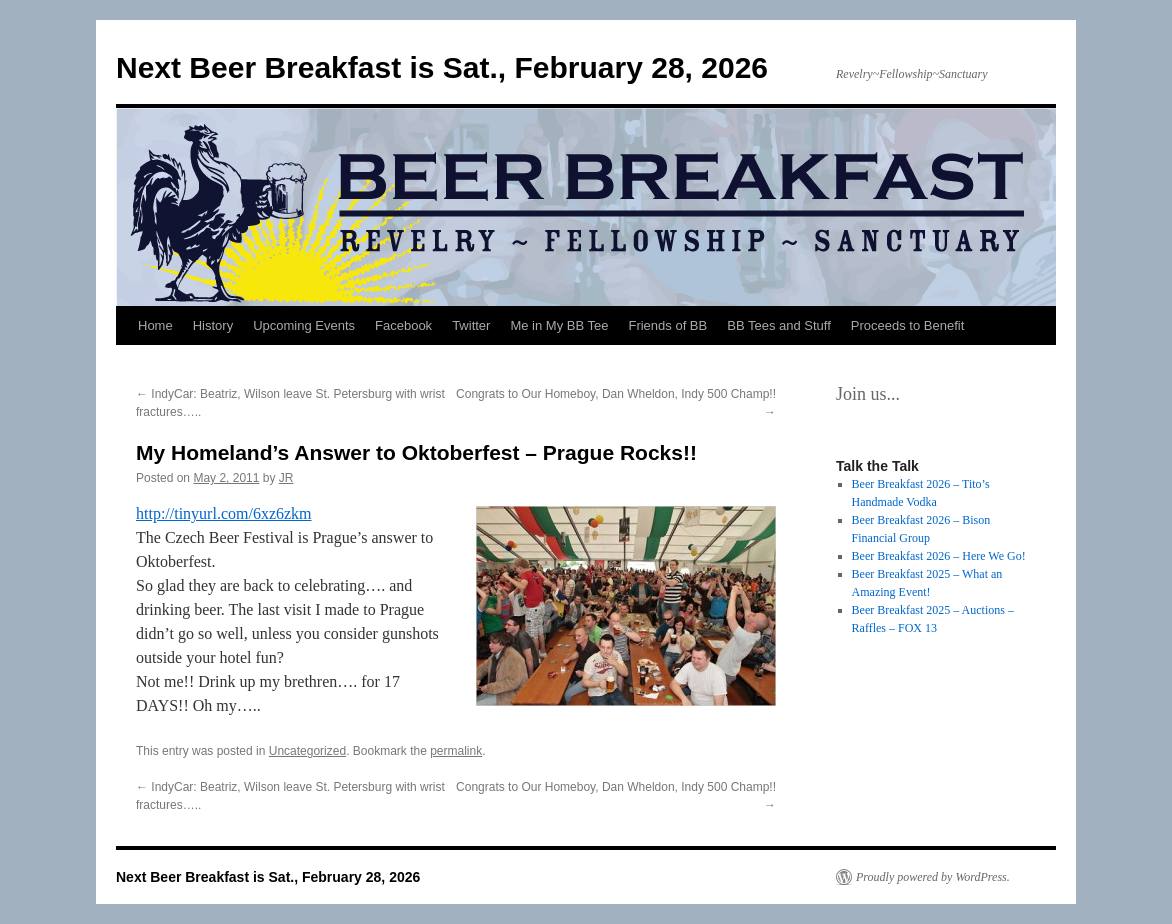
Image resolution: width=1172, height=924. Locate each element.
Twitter (471, 325)
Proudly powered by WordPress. (933, 877)
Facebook (403, 325)
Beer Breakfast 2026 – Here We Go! (939, 556)
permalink (456, 751)
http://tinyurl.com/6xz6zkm (224, 513)
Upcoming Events (304, 325)
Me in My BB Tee (559, 325)
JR (286, 478)
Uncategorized (307, 751)
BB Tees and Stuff (779, 325)
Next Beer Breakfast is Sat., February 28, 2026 (442, 67)
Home (155, 325)
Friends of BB (667, 325)
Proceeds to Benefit (907, 325)
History (213, 325)
